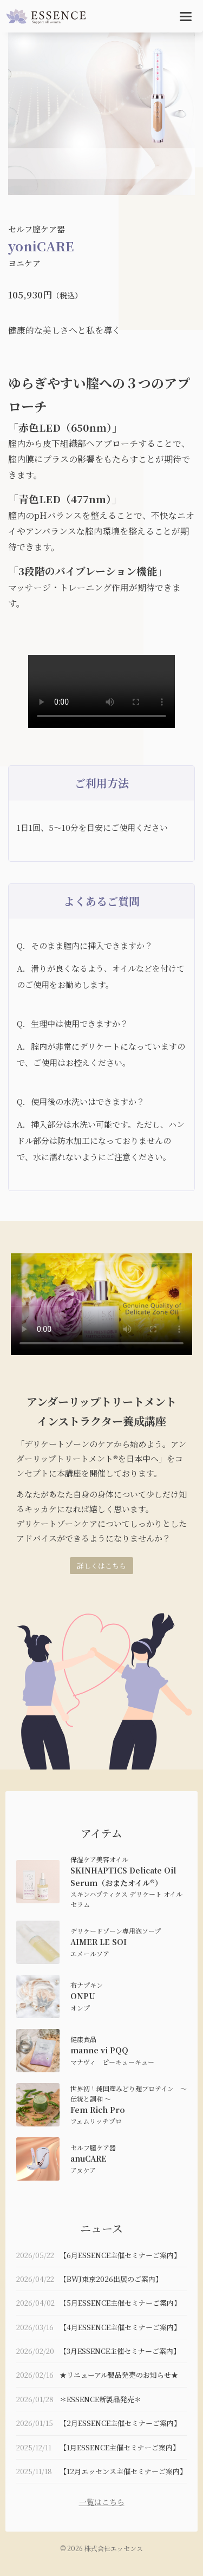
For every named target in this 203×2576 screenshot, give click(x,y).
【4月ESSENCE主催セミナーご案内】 (120, 2327)
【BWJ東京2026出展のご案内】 (111, 2279)
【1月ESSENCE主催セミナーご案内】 (120, 2447)
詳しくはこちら (101, 1565)
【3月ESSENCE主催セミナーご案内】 (120, 2351)
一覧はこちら (102, 2501)
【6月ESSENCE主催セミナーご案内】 (120, 2255)
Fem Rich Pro (97, 2109)
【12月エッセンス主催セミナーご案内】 (123, 2471)
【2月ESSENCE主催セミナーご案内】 (120, 2423)
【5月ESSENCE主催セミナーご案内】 (120, 2303)
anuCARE (88, 2158)
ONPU (82, 1995)
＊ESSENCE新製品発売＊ (100, 2399)
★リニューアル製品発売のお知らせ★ (119, 2375)
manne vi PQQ (99, 2050)
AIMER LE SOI (98, 1941)
